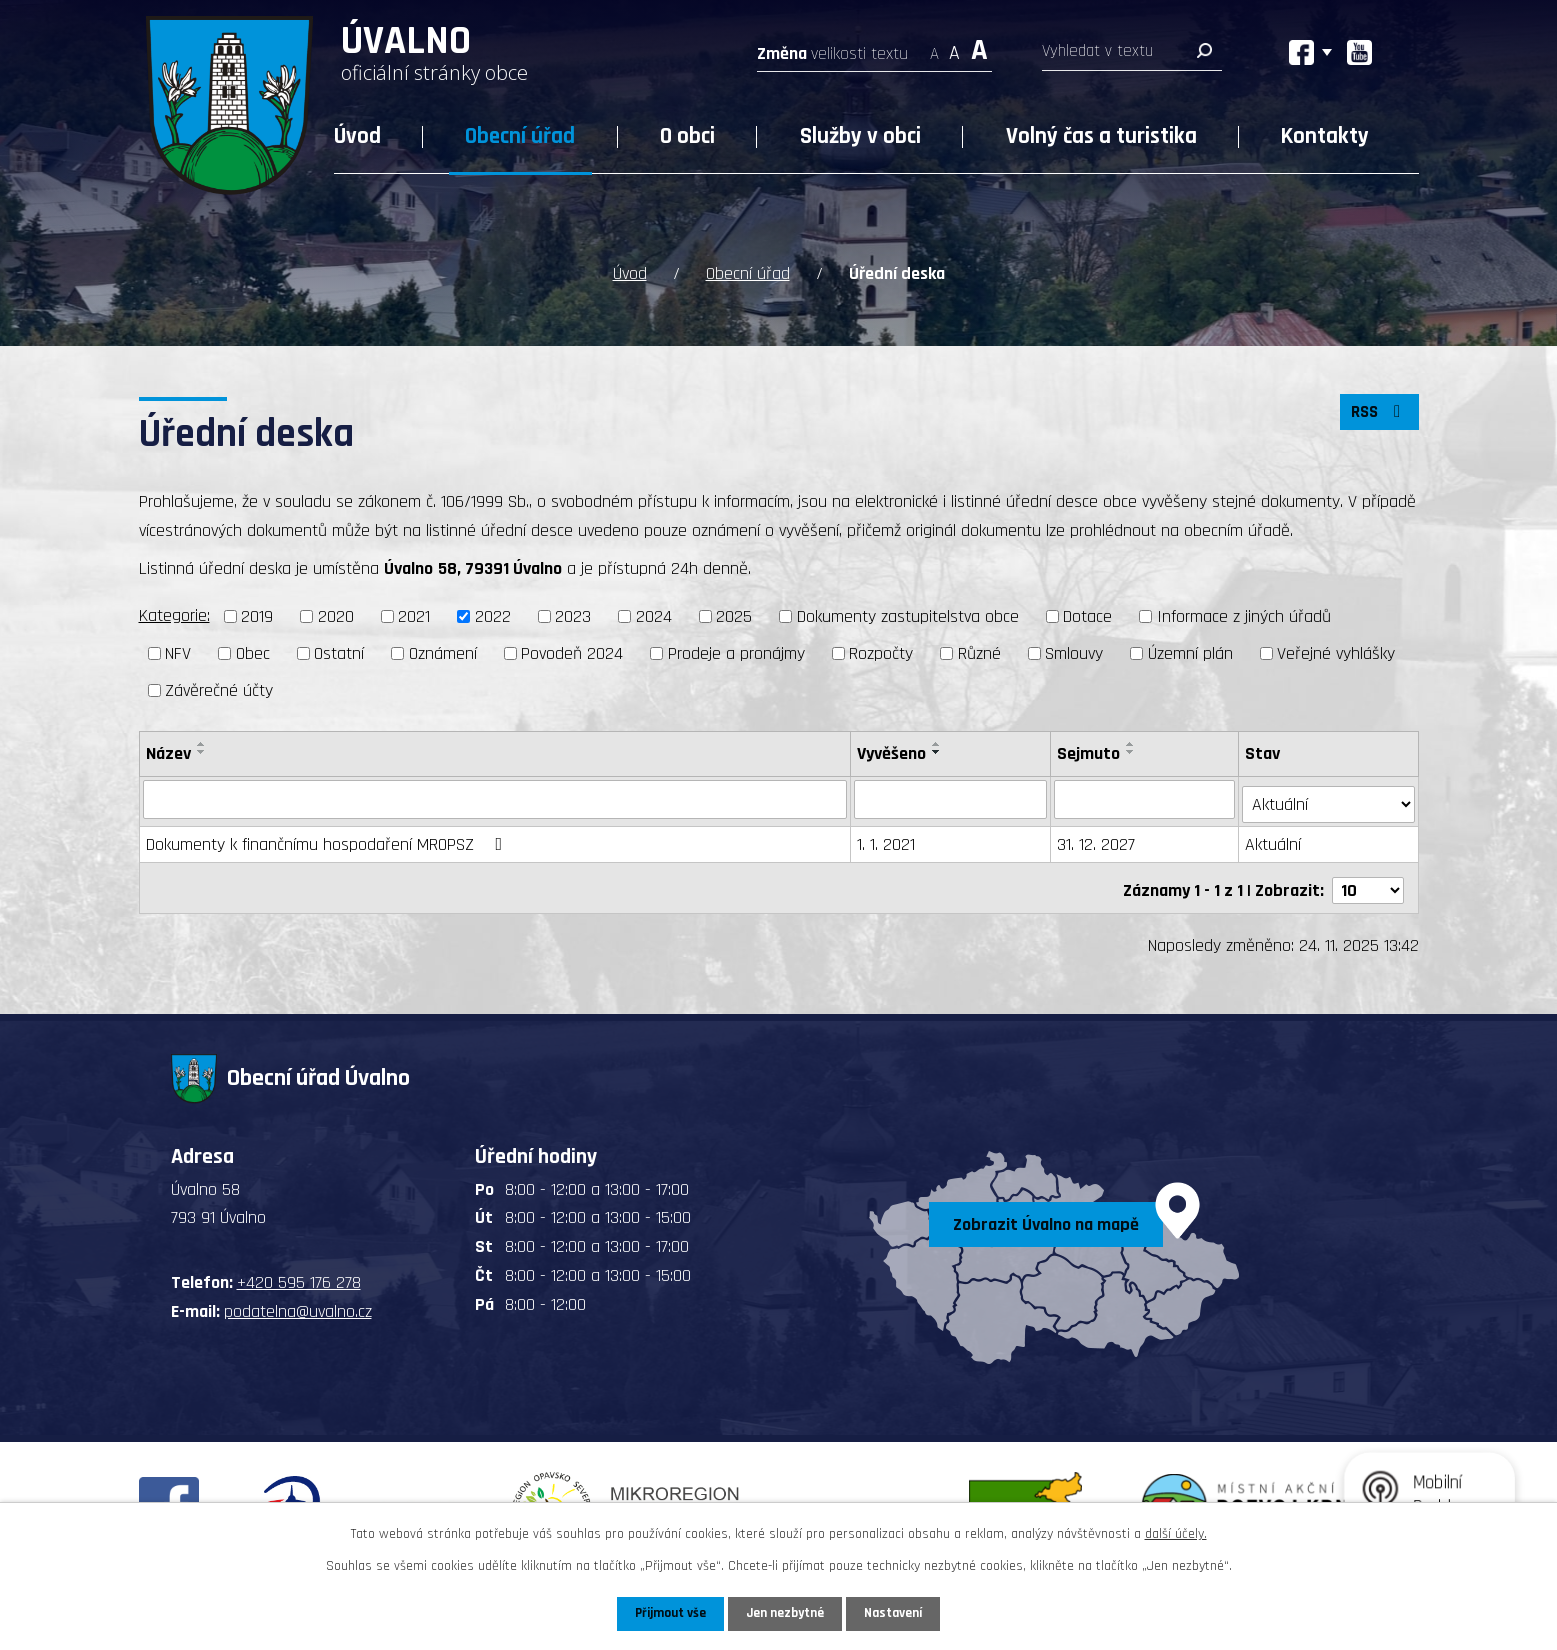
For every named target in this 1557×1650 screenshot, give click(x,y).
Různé (979, 651)
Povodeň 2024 (572, 651)
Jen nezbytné (786, 1613)
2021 (414, 615)
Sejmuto (1089, 751)
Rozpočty (881, 651)
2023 (573, 615)
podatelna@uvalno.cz (298, 1300)
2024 (654, 615)
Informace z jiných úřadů (1244, 615)
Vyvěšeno (892, 751)
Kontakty (1325, 136)
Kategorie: (174, 614)
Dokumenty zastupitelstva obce (908, 615)
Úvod (357, 136)
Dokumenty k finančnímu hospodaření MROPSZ (328, 838)
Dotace (1087, 615)
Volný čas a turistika (1101, 136)
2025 (734, 615)
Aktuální (1275, 838)
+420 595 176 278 (299, 1272)
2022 (493, 615)
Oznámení (443, 651)
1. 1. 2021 (887, 838)
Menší (934, 47)
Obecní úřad (520, 136)
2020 (336, 615)
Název (168, 751)
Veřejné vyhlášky (1336, 651)
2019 (257, 615)
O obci (687, 136)
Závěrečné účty (219, 688)
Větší (979, 47)
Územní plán (1190, 651)
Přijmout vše (667, 1613)
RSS (1377, 414)
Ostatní (339, 651)
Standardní (954, 47)
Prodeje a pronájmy (736, 651)
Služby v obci (860, 136)
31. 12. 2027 (1097, 838)
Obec (253, 651)
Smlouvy (1074, 651)
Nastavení (898, 1613)
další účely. (1176, 1533)
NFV (178, 651)
